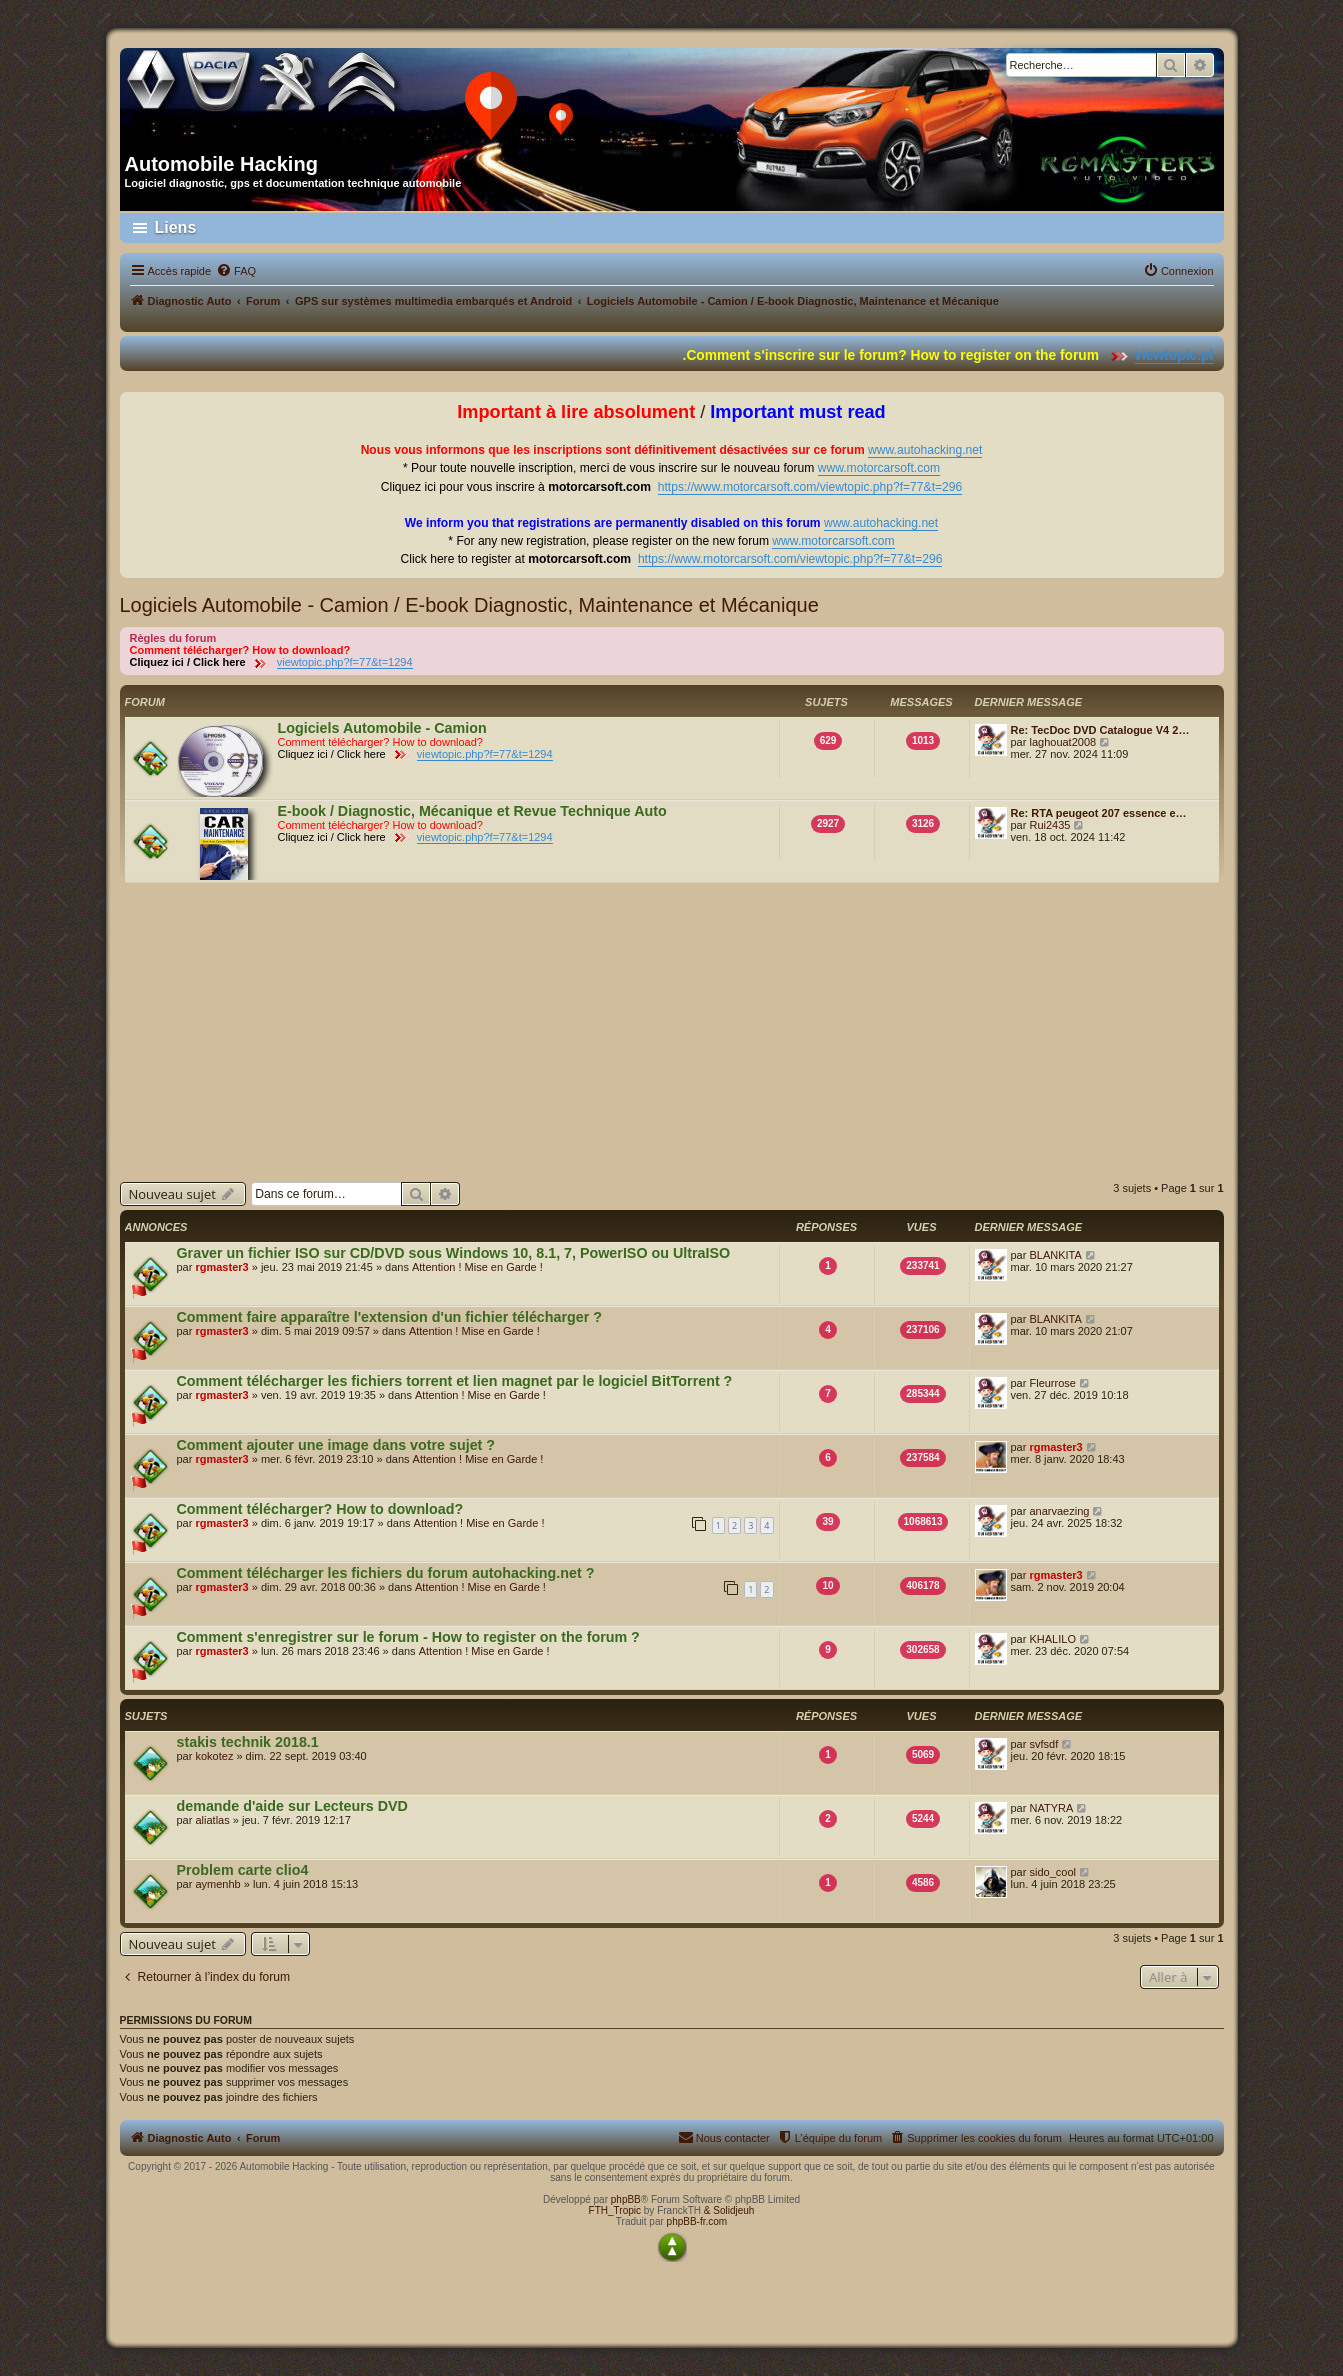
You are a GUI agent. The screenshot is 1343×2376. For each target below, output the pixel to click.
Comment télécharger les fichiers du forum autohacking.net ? (386, 1573)
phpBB (626, 2199)
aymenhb (217, 1884)
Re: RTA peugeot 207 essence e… (1099, 813)
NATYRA (1051, 1808)
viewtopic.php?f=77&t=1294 (345, 662)
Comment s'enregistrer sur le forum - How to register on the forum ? (408, 1637)
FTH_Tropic (615, 2210)
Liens (176, 227)
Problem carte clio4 (243, 1870)
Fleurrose (1052, 1383)
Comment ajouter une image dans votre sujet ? (336, 1445)
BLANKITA (1055, 1255)
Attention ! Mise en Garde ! (477, 1267)
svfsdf (1043, 1744)
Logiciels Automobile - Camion (382, 728)
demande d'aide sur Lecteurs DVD (292, 1806)
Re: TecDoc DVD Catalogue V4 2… (1100, 730)
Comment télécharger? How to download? (320, 1509)
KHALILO (1052, 1639)
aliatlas (212, 1820)
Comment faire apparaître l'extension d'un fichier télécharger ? (390, 1317)
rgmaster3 (221, 1267)
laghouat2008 (1062, 742)
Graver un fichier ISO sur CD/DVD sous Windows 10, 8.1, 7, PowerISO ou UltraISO (454, 1253)
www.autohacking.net (925, 450)
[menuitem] (236, 271)
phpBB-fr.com (697, 2221)
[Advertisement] (672, 1032)
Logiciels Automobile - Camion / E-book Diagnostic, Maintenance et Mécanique (469, 605)
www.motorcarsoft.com (879, 468)
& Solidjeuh (729, 2210)
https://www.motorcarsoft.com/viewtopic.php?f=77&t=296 (810, 487)
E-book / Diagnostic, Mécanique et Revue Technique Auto (472, 811)
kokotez (214, 1756)
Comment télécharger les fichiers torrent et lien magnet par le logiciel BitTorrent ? (455, 1381)
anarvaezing (1059, 1511)
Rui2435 (1049, 825)
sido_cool (1052, 1872)
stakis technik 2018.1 (248, 1742)
